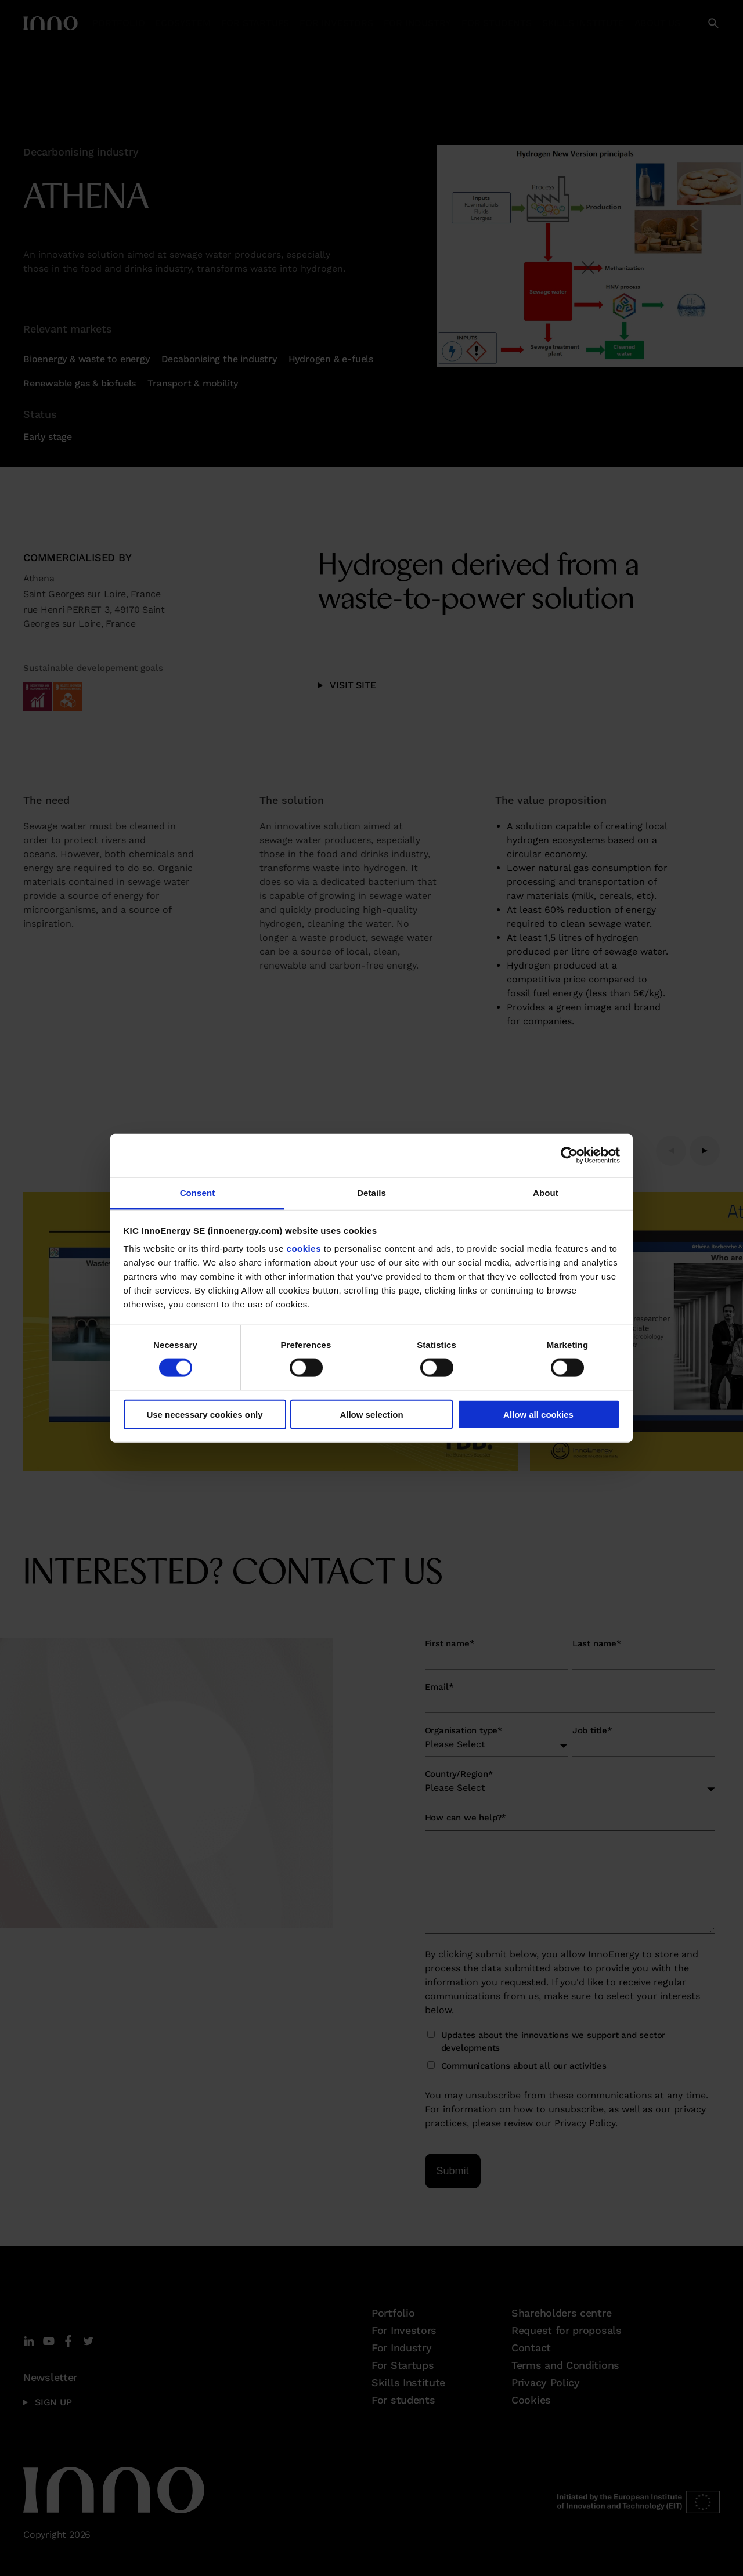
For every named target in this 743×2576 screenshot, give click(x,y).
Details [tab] (371, 1192)
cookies (304, 1248)
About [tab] (545, 1192)
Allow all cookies (538, 1414)
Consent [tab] (197, 1192)
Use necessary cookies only (204, 1414)
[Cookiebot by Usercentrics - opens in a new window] (569, 1155)
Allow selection (371, 1414)
